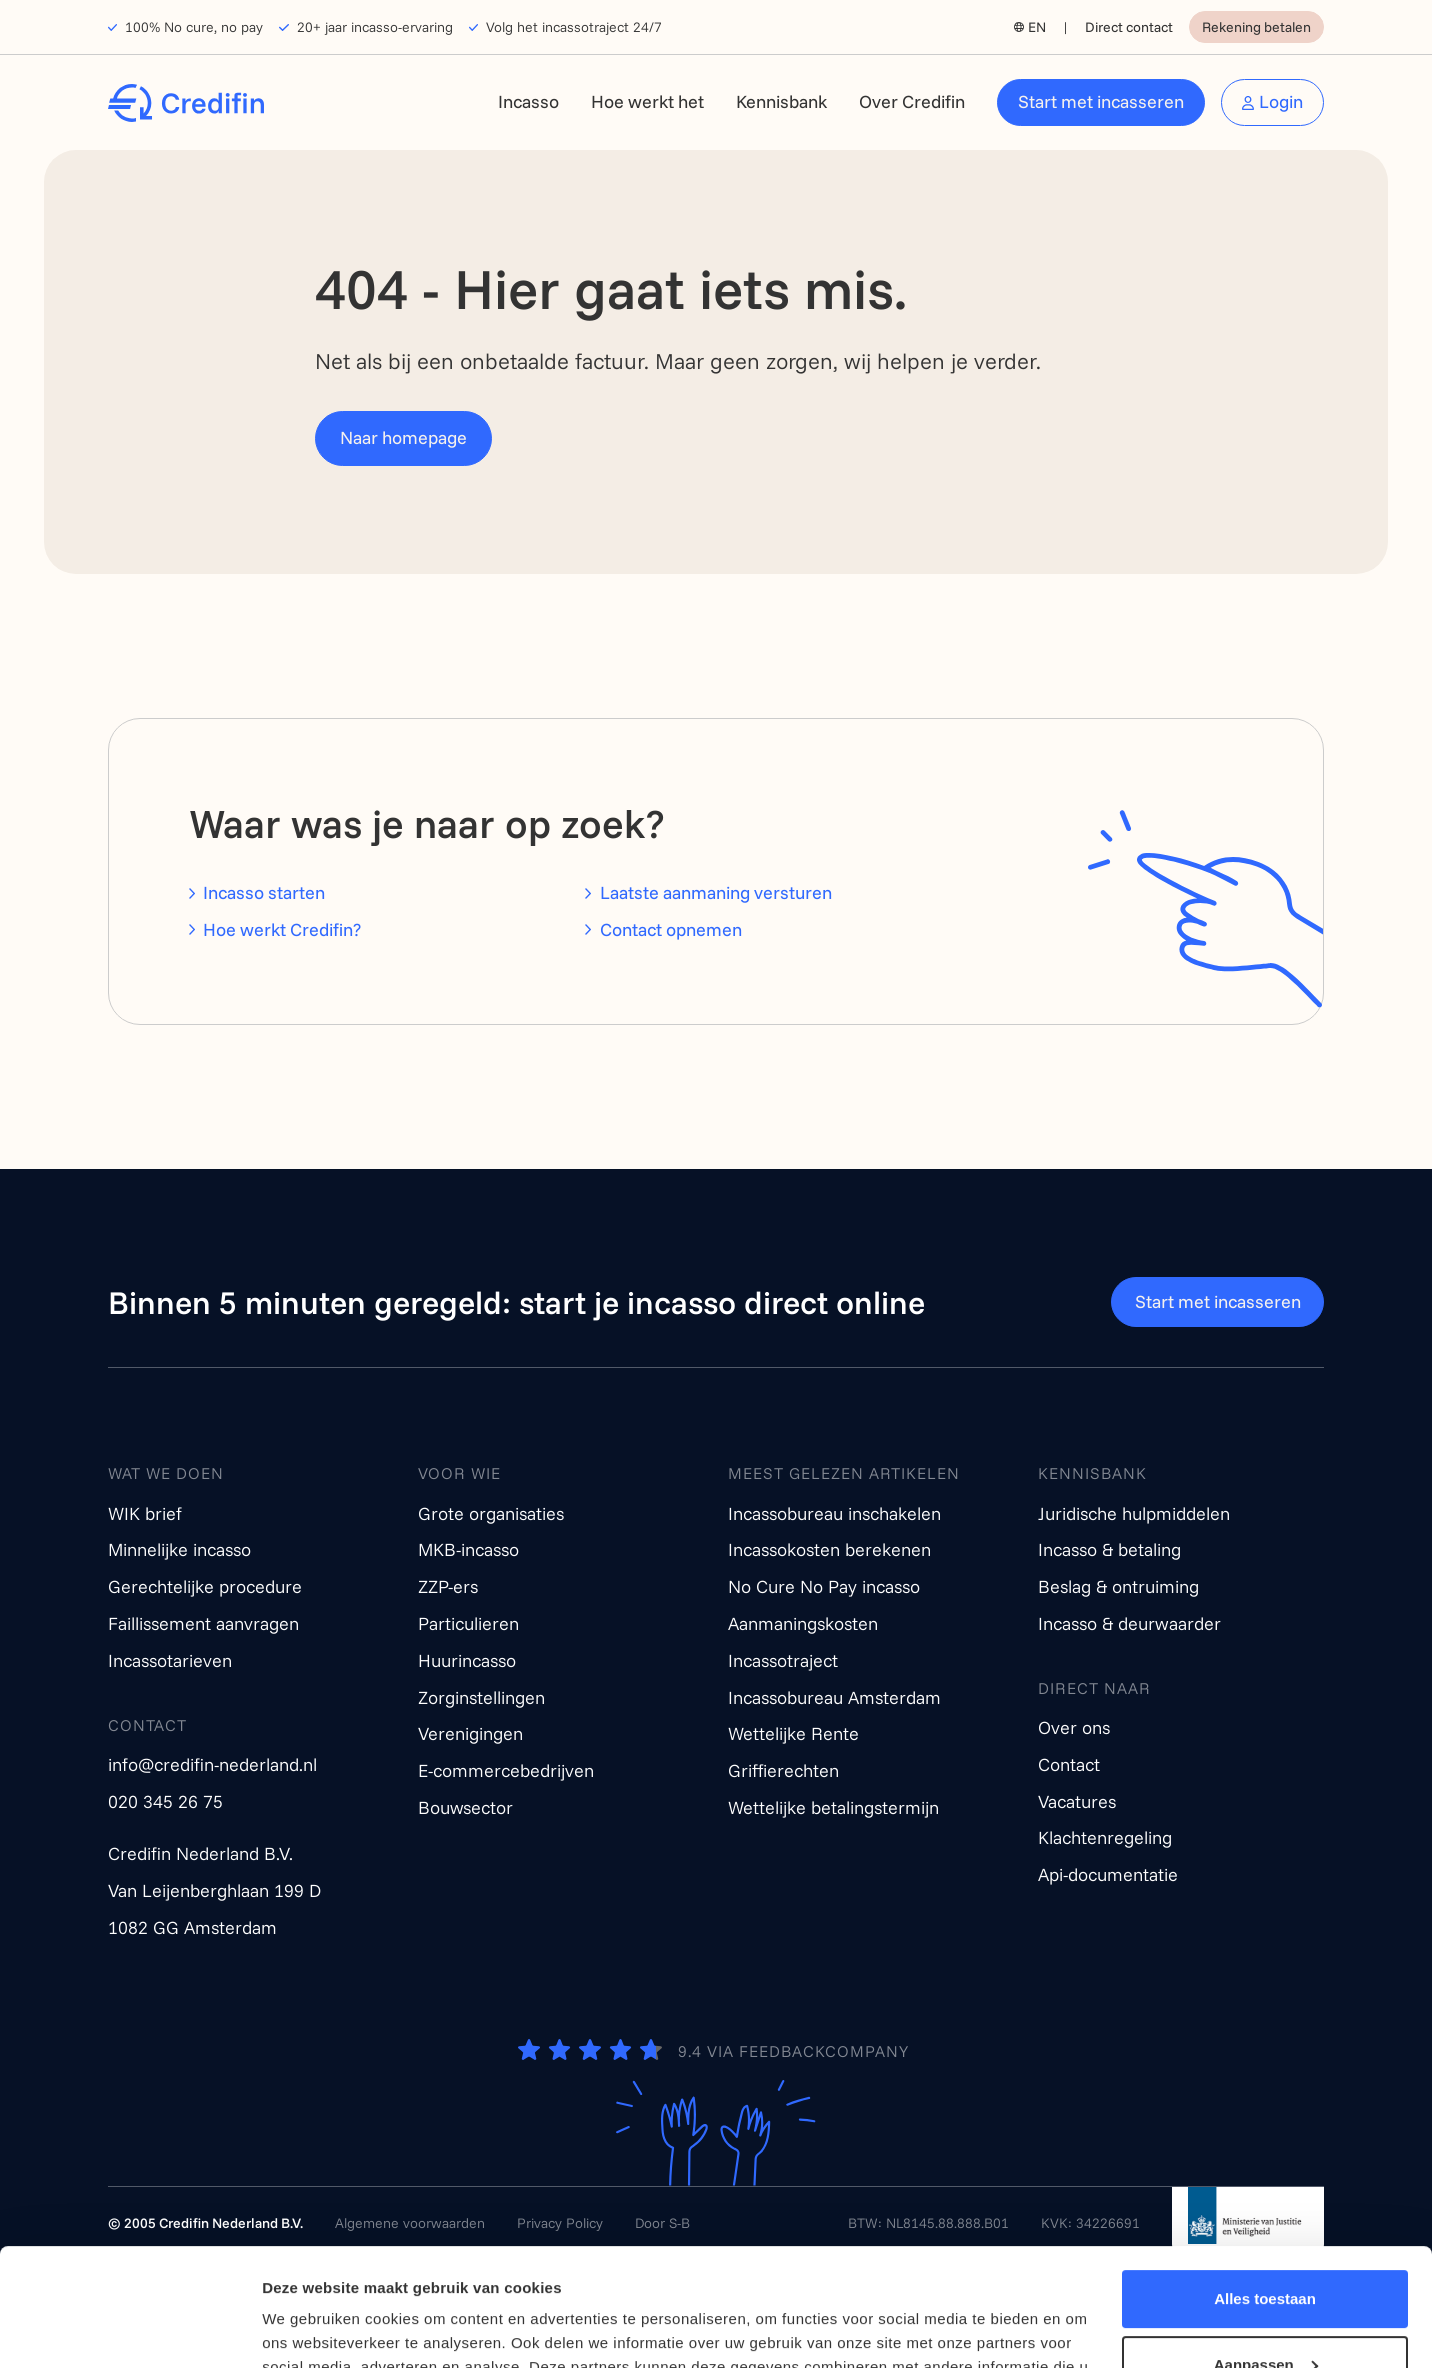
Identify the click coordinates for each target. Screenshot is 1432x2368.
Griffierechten (783, 1770)
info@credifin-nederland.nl (212, 1764)
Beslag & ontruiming (1118, 1586)
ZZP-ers (448, 1586)
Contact (1069, 1764)
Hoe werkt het (647, 101)
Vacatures (1077, 1801)
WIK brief (145, 1513)
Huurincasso (467, 1660)
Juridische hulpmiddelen (1134, 1513)
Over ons (1074, 1727)
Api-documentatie (1108, 1874)
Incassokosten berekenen (829, 1549)
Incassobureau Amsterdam (834, 1697)
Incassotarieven (170, 1660)
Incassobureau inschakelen (834, 1513)
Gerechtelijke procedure (205, 1586)
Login (1281, 101)
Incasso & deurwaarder (1129, 1623)
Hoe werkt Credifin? (282, 929)
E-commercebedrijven (506, 1770)
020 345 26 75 (165, 1801)
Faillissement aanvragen (203, 1623)
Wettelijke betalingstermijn (833, 1807)
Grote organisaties (491, 1513)
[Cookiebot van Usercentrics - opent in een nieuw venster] (129, 2329)
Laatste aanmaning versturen (716, 892)
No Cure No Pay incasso (824, 1586)
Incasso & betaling (1109, 1549)
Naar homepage (403, 437)
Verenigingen (470, 1733)
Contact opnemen (671, 929)
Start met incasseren (1101, 101)
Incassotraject (783, 1660)
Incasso (528, 101)
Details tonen (309, 2328)
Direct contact (1129, 27)
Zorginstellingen (481, 1697)
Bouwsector (465, 1807)
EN (1037, 27)
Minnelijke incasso (179, 1549)
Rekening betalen (1256, 27)
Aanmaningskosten (803, 1623)
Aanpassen (1266, 2246)
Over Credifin (912, 101)
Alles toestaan (1265, 2181)
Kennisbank (781, 101)
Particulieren (468, 1623)
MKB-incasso (468, 1549)
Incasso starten (264, 892)
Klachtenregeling (1105, 1837)
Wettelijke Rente (793, 1733)
